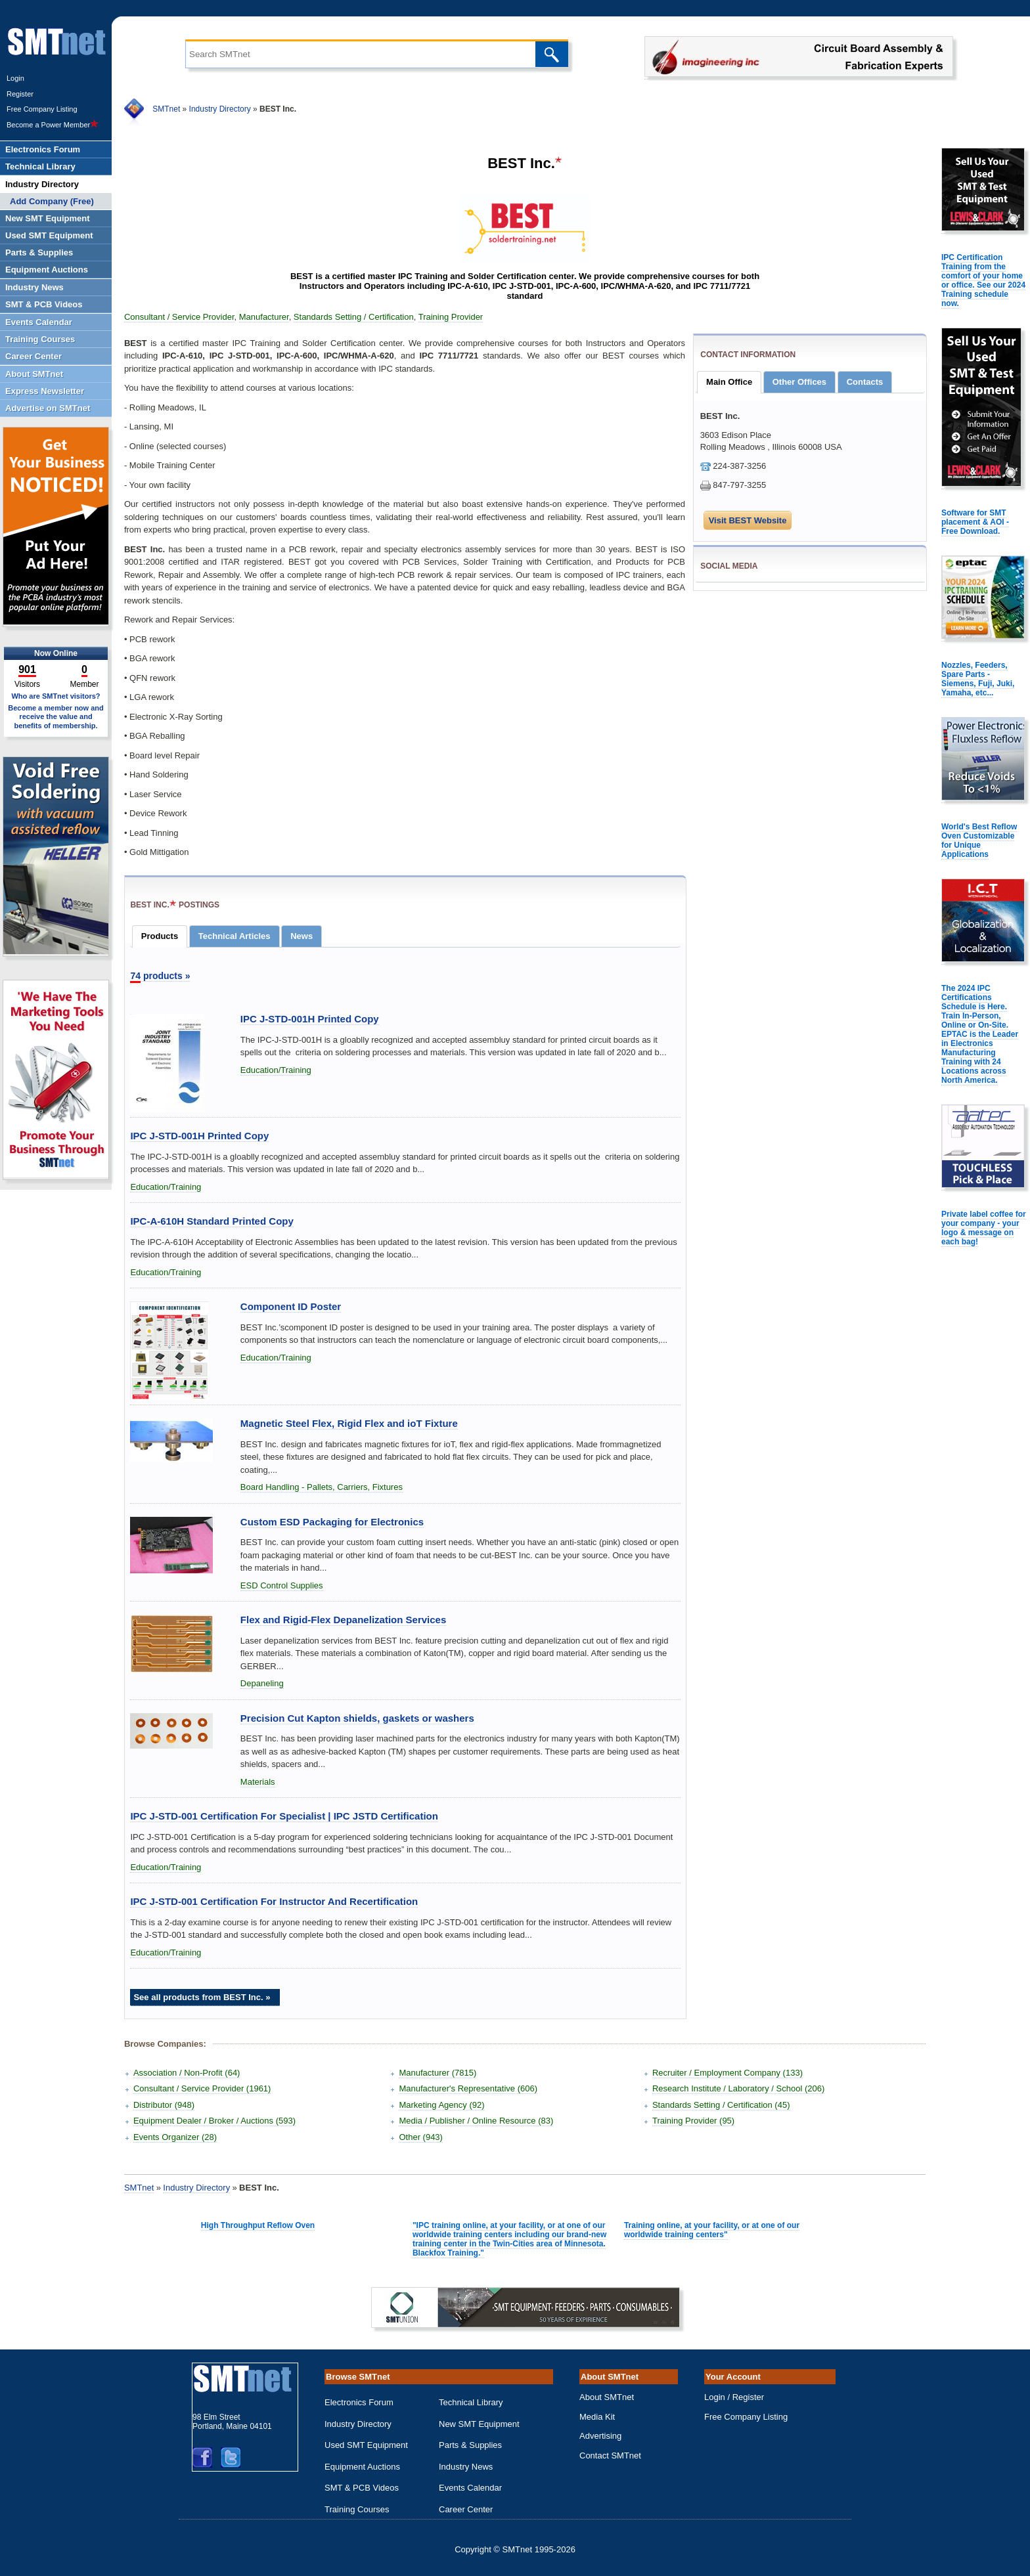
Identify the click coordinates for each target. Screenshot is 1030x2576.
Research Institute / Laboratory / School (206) (738, 2088)
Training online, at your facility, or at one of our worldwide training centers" (711, 2230)
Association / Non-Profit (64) (186, 2073)
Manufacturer (264, 317)
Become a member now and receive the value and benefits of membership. (56, 716)
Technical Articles (234, 936)
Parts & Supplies (470, 2445)
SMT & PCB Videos (362, 2488)
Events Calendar (470, 2488)
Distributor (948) (163, 2105)
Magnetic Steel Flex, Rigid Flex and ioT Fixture (349, 1423)
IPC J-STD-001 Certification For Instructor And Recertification (274, 1901)
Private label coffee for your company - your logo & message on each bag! (983, 1228)
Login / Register (734, 2397)
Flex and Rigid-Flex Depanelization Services (343, 1619)
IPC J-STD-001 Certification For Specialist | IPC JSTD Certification (283, 1816)
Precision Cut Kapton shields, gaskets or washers (357, 1718)
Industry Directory (220, 109)
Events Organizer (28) (175, 2137)
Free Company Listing (42, 109)
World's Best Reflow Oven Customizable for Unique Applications (979, 840)
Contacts (865, 382)
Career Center (466, 2509)
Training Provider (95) (693, 2121)
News (301, 936)
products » (160, 976)
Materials (257, 1782)
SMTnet (166, 109)
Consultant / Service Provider (179, 317)
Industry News (466, 2467)
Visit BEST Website (748, 520)
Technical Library (471, 2402)
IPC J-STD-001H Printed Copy (309, 1018)
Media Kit (597, 2417)
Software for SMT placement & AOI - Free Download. (975, 522)
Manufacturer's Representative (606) (468, 2088)
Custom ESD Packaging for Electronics (332, 1521)
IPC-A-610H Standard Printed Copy (211, 1221)
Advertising (600, 2436)
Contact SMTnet (610, 2455)
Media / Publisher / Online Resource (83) (476, 2121)
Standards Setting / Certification (354, 317)
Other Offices (799, 382)
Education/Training (275, 1070)
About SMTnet (606, 2397)
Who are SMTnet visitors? (55, 696)
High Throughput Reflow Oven (258, 2225)
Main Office (729, 382)
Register (20, 94)
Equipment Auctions (362, 2467)
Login (15, 78)
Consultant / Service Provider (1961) (202, 2088)
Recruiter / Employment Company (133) (727, 2073)
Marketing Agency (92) (441, 2105)
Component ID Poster (290, 1306)
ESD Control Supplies (281, 1585)
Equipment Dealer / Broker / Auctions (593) (214, 2121)
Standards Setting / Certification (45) (721, 2105)
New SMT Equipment (479, 2424)
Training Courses (357, 2509)
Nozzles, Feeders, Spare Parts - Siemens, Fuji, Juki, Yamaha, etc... (977, 679)
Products (159, 936)
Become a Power (53, 125)
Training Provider (450, 317)
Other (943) (420, 2137)
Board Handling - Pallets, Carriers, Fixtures (321, 1487)
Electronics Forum (359, 2402)
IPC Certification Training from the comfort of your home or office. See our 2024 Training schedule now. (983, 280)
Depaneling (262, 1683)
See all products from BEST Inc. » (201, 1997)
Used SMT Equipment (366, 2445)
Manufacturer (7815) (437, 2073)
